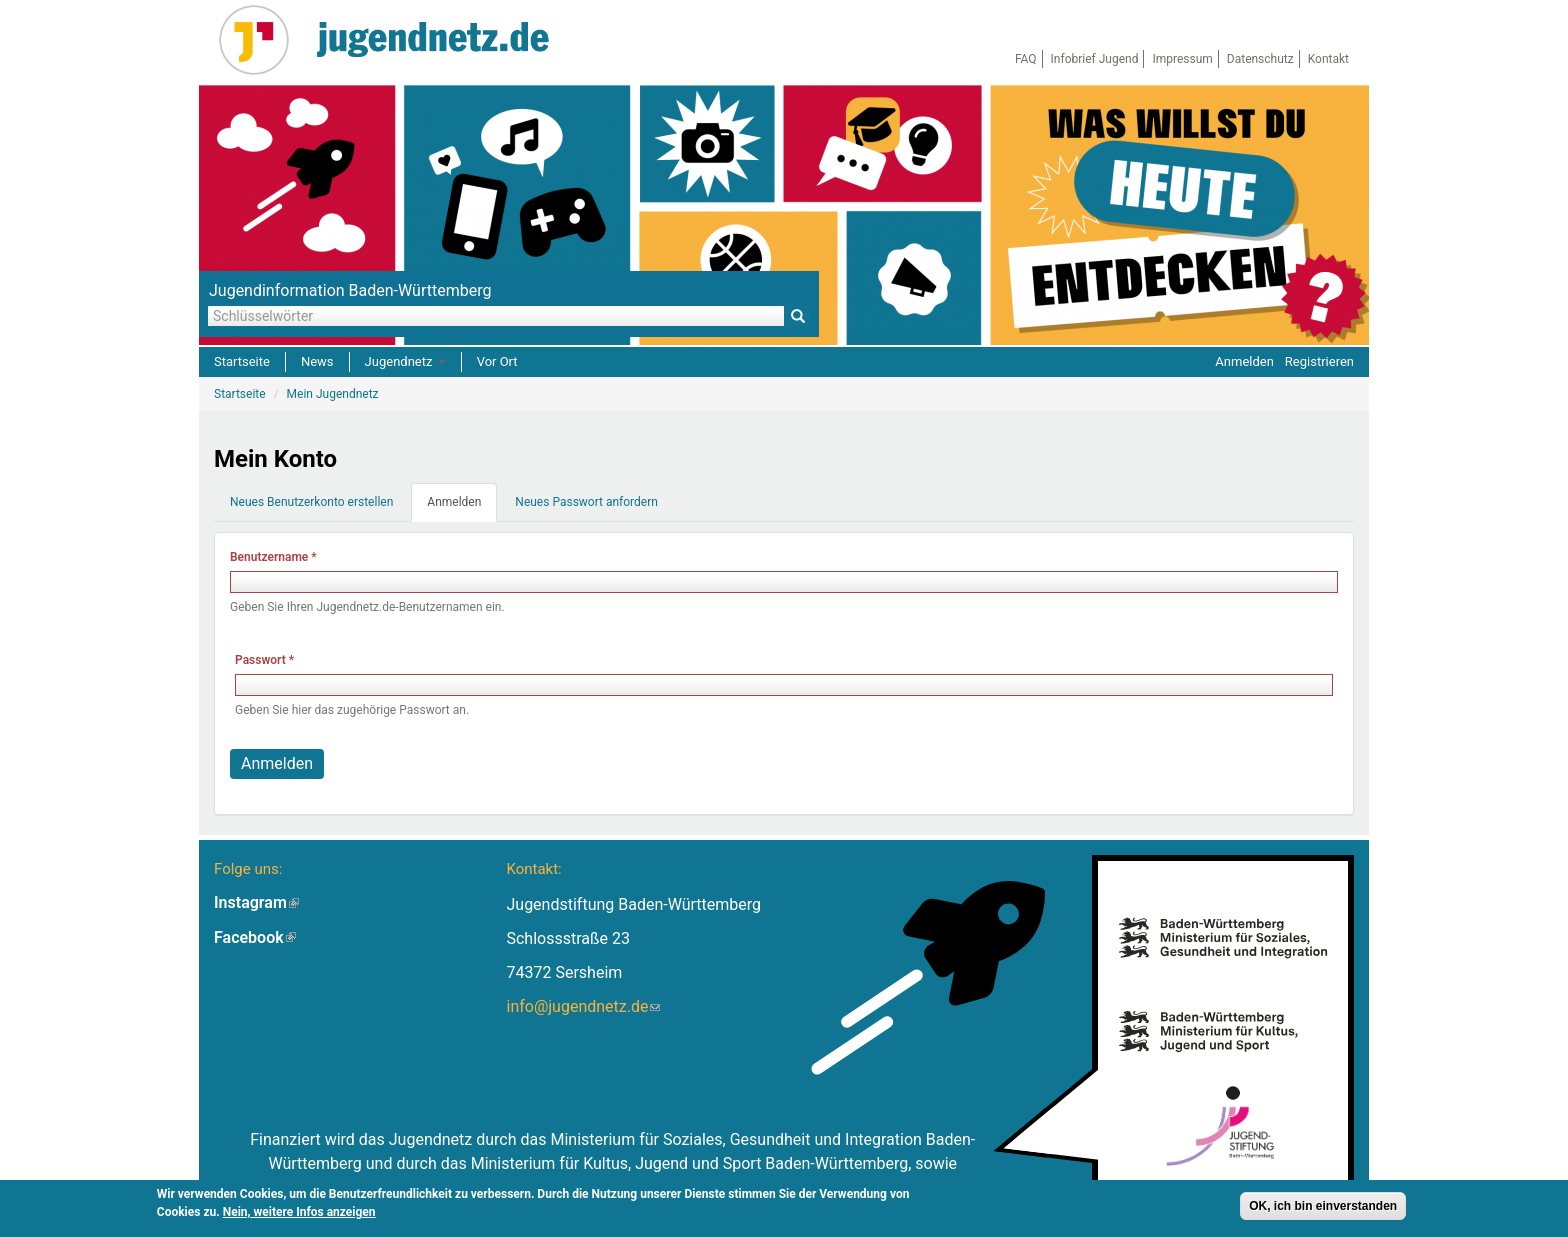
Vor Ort (497, 361)
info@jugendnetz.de (583, 1006)
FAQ (1026, 59)
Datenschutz (1260, 59)
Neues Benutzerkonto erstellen (311, 502)
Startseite (242, 361)
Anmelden (1244, 361)
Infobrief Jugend (1095, 59)
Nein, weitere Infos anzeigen (299, 1214)
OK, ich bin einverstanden (1323, 1208)
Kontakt (1328, 59)
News (317, 361)
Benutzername (273, 557)
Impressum (1182, 59)
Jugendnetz (405, 361)
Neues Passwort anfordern (586, 502)
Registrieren (1319, 361)
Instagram (256, 902)
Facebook (255, 937)
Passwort (264, 660)
